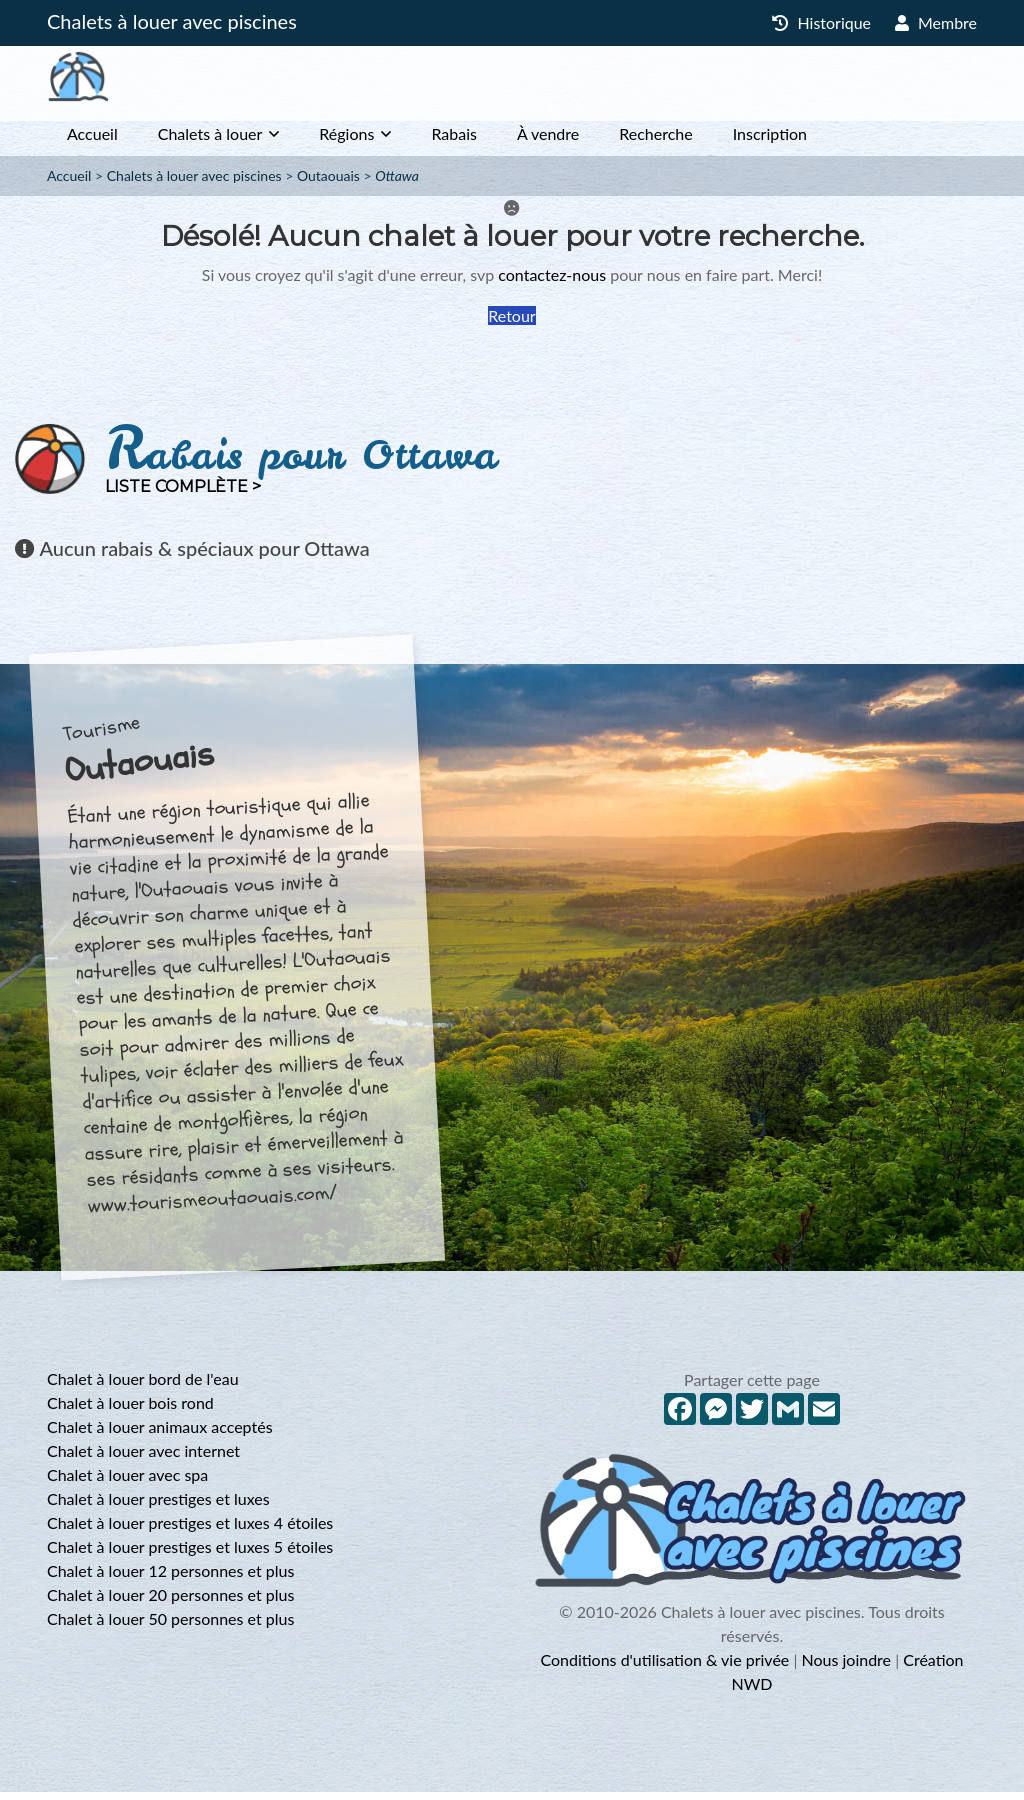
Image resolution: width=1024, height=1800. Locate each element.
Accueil (92, 141)
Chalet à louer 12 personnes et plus (170, 1578)
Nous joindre (846, 1667)
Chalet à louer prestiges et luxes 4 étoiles (190, 1530)
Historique (821, 22)
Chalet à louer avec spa (127, 1482)
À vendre (548, 141)
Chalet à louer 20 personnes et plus (170, 1602)
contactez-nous (552, 282)
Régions (346, 141)
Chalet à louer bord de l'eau (143, 1386)
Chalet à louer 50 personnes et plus (170, 1626)
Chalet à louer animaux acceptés (160, 1434)
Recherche (655, 141)
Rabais (454, 141)
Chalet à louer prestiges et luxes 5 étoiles (190, 1554)
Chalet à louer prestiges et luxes (158, 1506)
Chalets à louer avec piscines (172, 21)
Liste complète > (183, 494)
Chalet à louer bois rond (130, 1410)
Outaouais (328, 183)
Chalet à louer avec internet (143, 1458)
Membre (936, 22)
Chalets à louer (210, 141)
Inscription (770, 141)
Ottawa (397, 183)
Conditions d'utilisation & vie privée (664, 1667)
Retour (511, 323)
